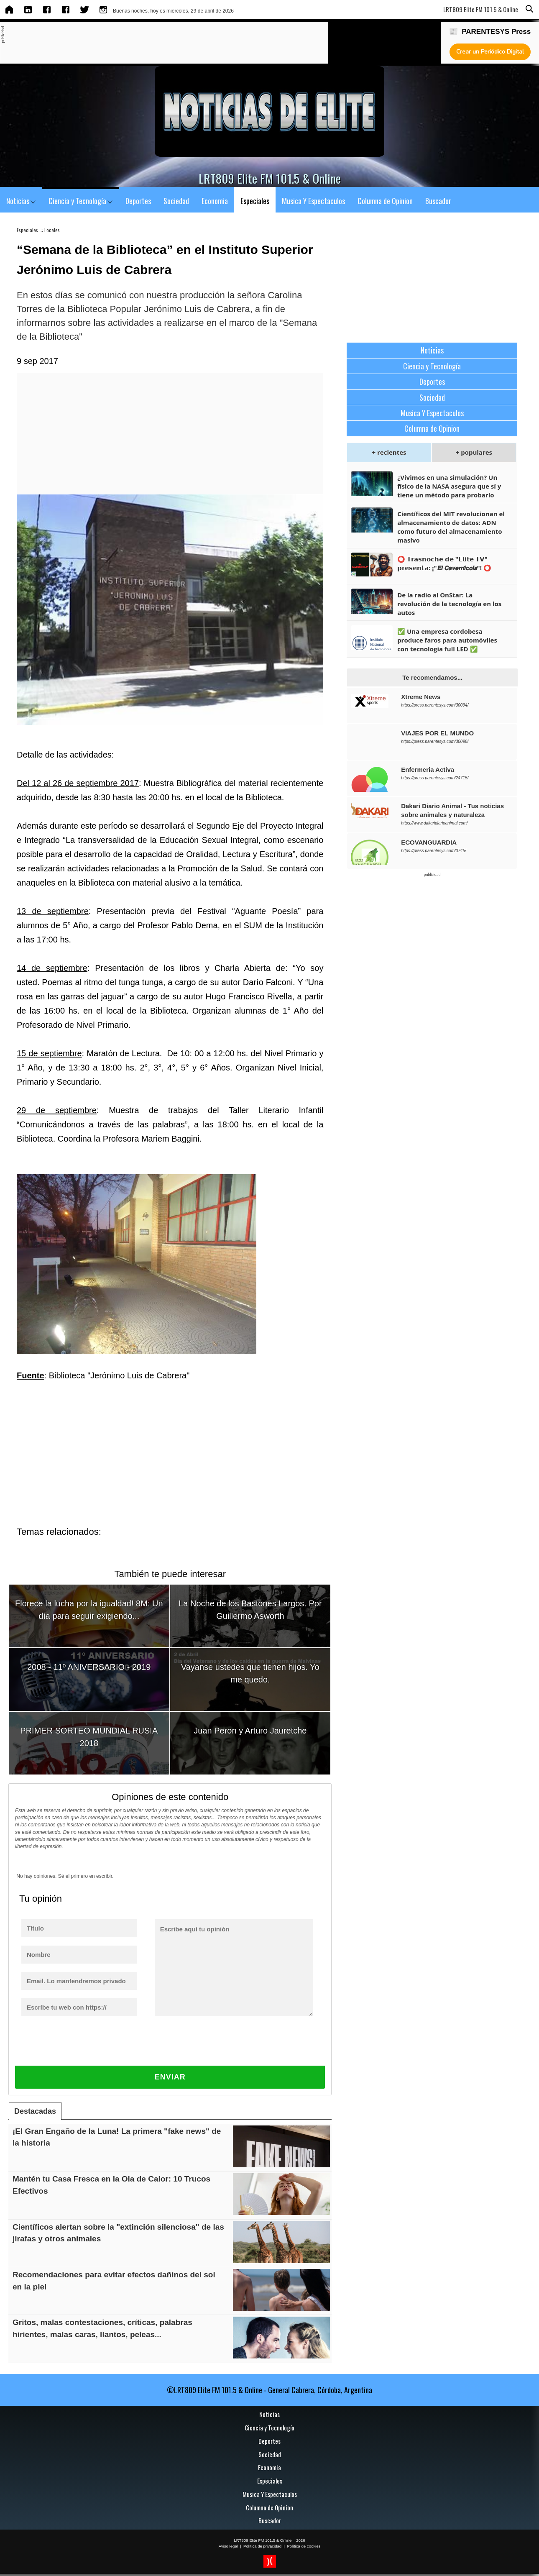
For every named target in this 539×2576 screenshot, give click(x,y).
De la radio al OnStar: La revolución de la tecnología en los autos (449, 604)
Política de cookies (303, 2546)
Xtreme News (420, 696)
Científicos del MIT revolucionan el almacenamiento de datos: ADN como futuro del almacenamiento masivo (451, 527)
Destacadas (35, 2111)
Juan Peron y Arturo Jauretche (250, 1730)
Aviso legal (228, 2546)
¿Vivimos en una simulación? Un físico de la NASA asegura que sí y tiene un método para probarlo (449, 486)
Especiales (254, 200)
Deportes (138, 200)
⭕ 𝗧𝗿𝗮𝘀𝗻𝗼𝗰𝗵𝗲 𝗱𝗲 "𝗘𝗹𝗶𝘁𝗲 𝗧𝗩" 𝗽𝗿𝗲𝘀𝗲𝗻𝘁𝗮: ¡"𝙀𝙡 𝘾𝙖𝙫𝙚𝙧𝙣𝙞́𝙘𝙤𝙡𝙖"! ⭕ (444, 563)
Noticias (21, 200)
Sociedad (176, 200)
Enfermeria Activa (427, 769)
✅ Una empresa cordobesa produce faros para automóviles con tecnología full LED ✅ (447, 640)
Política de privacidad (262, 2546)
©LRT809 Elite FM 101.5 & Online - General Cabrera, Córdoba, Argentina (269, 2389)
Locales (52, 229)
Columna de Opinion (385, 200)
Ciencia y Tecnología (81, 200)
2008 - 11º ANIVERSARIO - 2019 (89, 1667)
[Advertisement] (157, 43)
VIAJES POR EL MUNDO (437, 733)
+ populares (474, 452)
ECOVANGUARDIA (429, 842)
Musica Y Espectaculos (313, 200)
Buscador (438, 200)
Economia (215, 200)
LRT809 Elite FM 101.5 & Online (263, 2540)
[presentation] (83, 2049)
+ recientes (389, 452)
